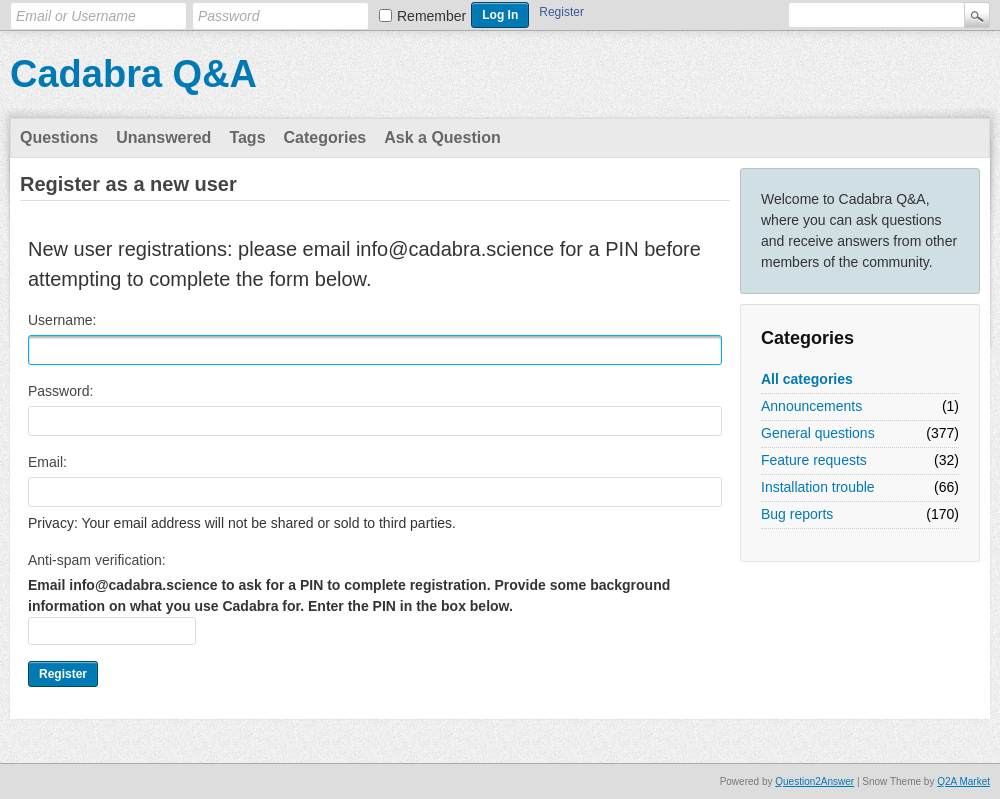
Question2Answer (814, 781)
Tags (247, 137)
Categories (325, 137)
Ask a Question (442, 137)
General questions (818, 433)
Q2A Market (963, 781)
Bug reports (797, 514)
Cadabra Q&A (133, 74)
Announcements (811, 406)
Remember (431, 16)
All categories (807, 379)
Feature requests (814, 460)
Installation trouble (818, 487)
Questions (59, 137)
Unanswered (163, 137)
